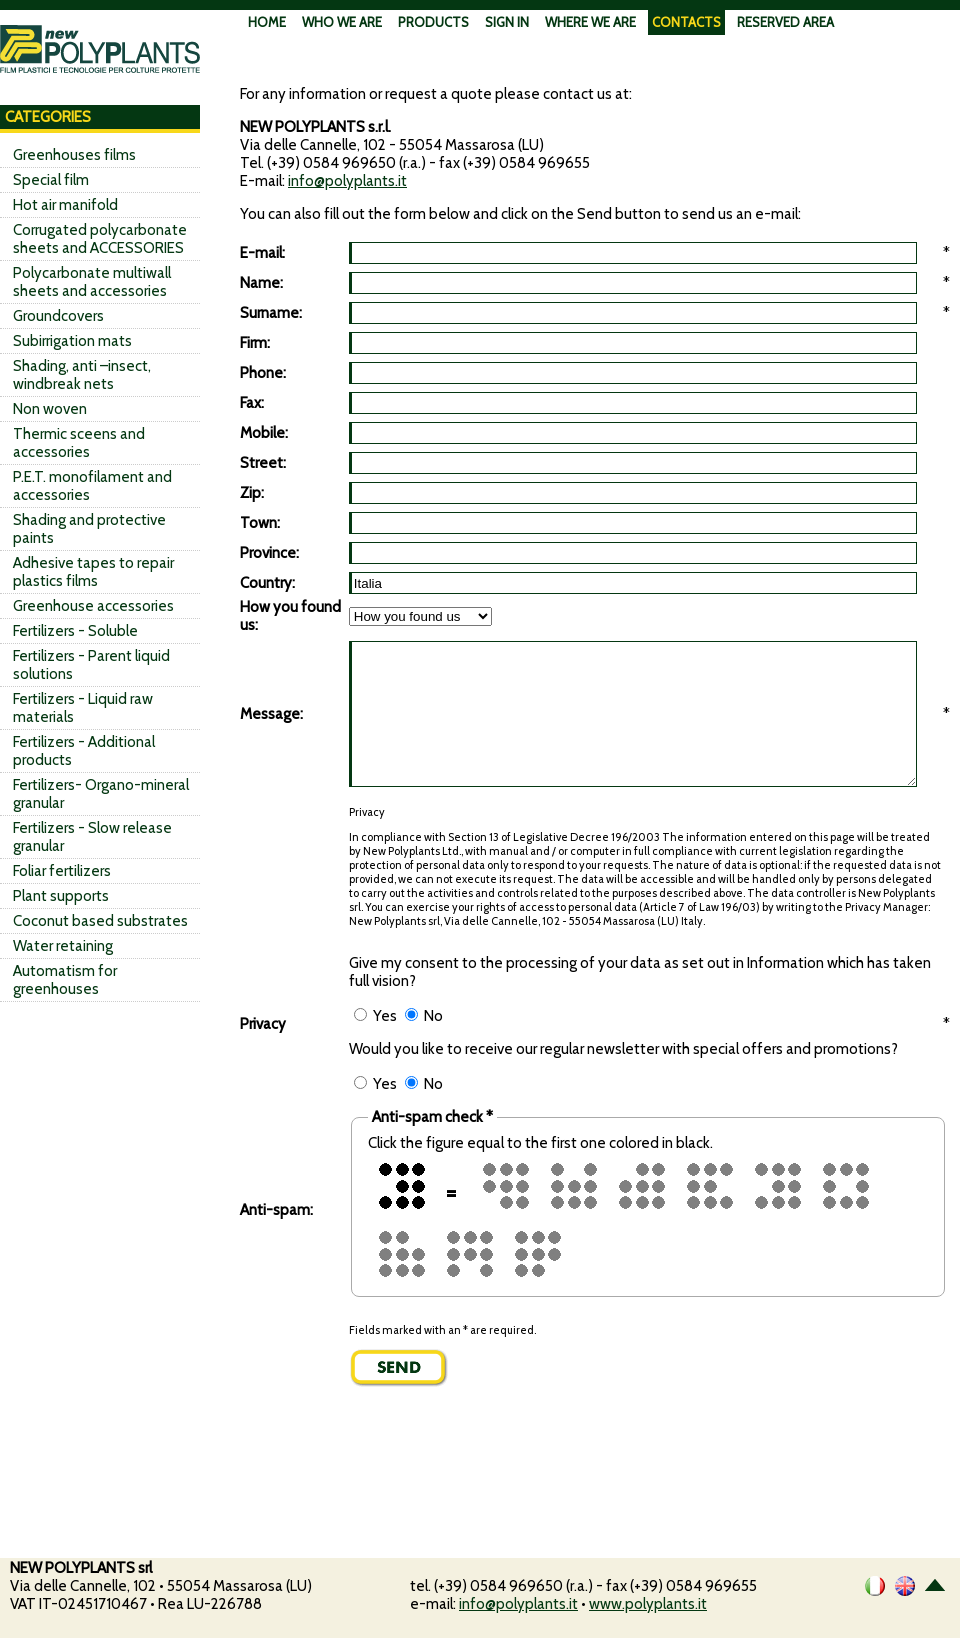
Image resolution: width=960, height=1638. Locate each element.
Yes (375, 1016)
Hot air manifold (65, 205)
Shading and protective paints (89, 529)
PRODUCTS (433, 22)
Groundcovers (58, 316)
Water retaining (63, 946)
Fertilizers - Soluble (75, 631)
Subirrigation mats (72, 341)
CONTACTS (686, 22)
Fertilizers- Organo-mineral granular (101, 794)
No (424, 1016)
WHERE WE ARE (590, 22)
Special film (51, 180)
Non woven (50, 409)
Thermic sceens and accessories (79, 443)
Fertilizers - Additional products (84, 751)
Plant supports (61, 896)
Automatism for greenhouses (65, 980)
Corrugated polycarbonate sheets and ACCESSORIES (100, 239)
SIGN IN (507, 22)
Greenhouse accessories (93, 606)
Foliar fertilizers (62, 871)
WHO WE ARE (342, 22)
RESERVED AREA (785, 22)
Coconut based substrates (100, 921)
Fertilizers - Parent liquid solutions (91, 665)
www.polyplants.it (648, 1604)
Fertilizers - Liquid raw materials (83, 708)
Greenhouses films (74, 155)
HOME (267, 22)
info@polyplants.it (347, 181)
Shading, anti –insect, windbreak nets (82, 375)
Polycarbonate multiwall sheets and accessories (92, 282)
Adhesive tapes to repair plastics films (93, 572)
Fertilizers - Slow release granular (92, 837)
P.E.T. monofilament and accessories (92, 486)
